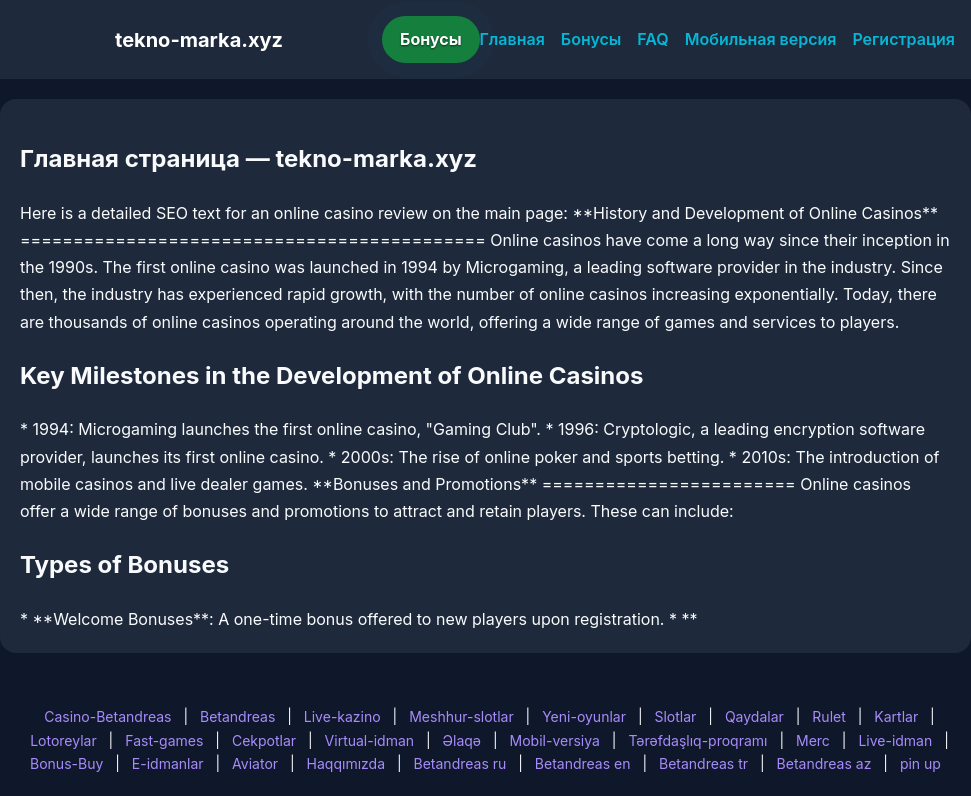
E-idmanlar (168, 763)
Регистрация (903, 39)
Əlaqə (462, 740)
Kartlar (896, 716)
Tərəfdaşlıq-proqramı (697, 740)
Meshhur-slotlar (461, 716)
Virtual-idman (369, 740)
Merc (813, 740)
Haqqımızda (346, 763)
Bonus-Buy (66, 763)
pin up (920, 763)
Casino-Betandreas (107, 716)
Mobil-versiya (555, 740)
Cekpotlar (264, 740)
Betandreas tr (703, 763)
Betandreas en (583, 763)
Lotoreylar (63, 740)
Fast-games (164, 740)
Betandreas (237, 716)
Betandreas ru (460, 763)
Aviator (255, 763)
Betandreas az (824, 763)
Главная (512, 39)
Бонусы (431, 39)
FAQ (652, 39)
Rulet (828, 716)
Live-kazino (342, 716)
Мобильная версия (761, 39)
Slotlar (675, 716)
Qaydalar (754, 716)
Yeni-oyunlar (584, 716)
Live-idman (895, 740)
